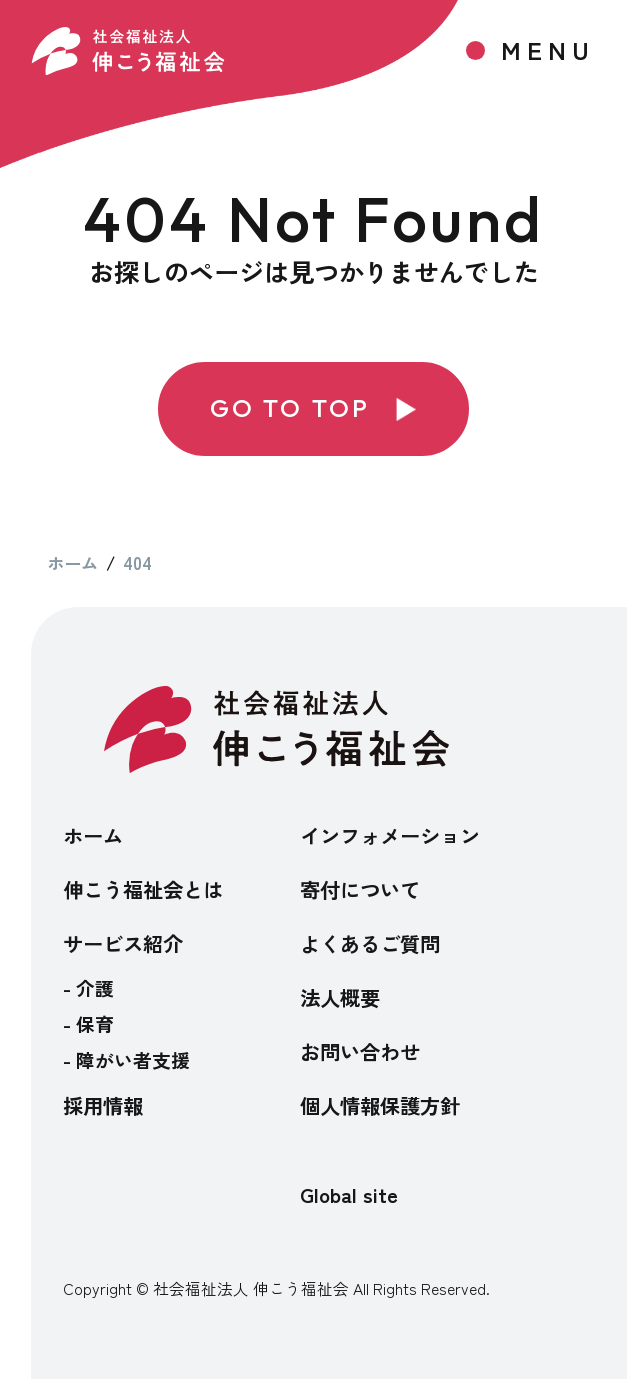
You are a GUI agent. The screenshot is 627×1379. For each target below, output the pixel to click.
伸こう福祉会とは (143, 889)
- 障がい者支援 (126, 1059)
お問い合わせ (360, 1051)
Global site (349, 1195)
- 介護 (88, 987)
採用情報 (103, 1105)
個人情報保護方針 (380, 1105)
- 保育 (88, 1023)
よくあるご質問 (370, 943)
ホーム (93, 835)
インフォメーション (390, 835)
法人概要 (340, 997)
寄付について (360, 889)
